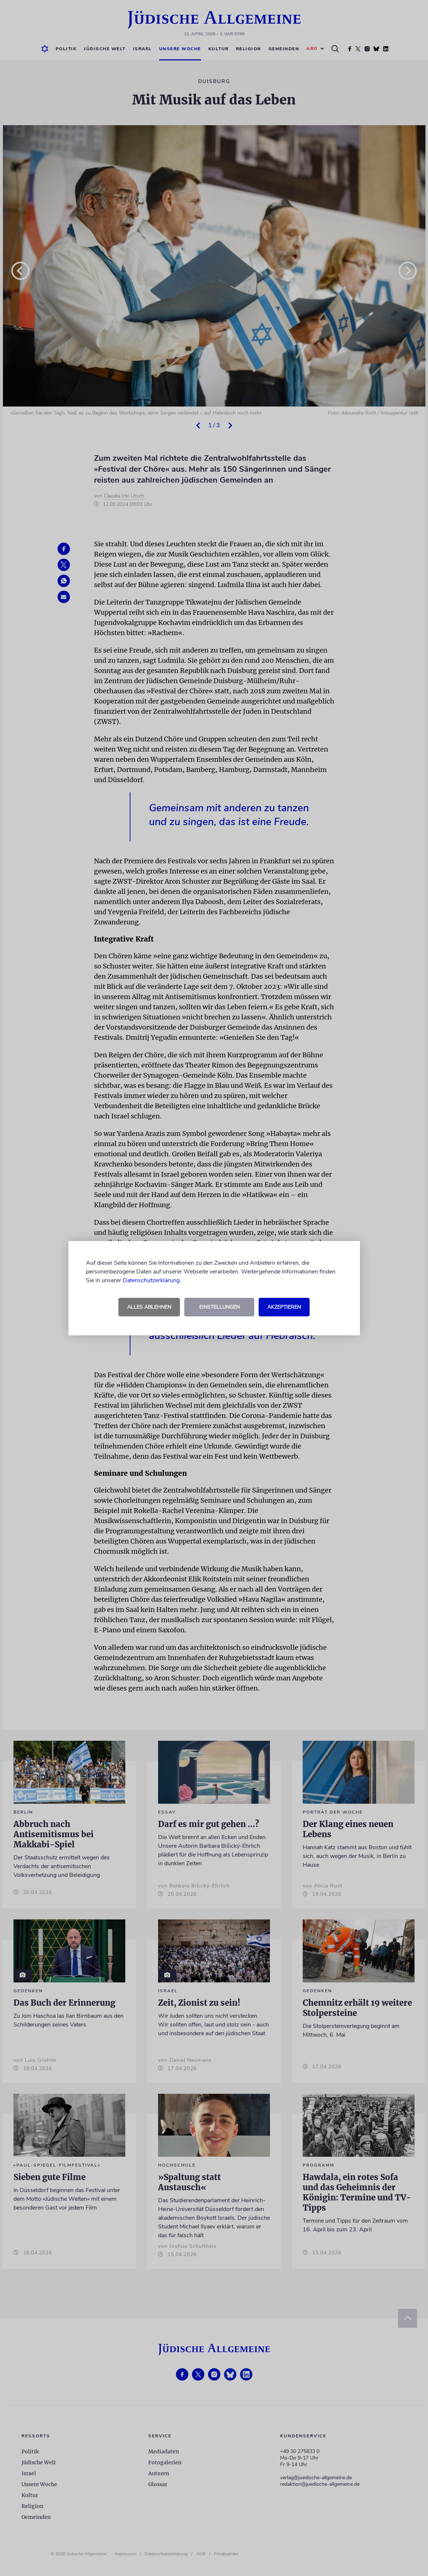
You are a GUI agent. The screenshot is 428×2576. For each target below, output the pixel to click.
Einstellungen (219, 1307)
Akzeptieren (284, 1307)
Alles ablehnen (149, 1307)
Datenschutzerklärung (151, 1280)
